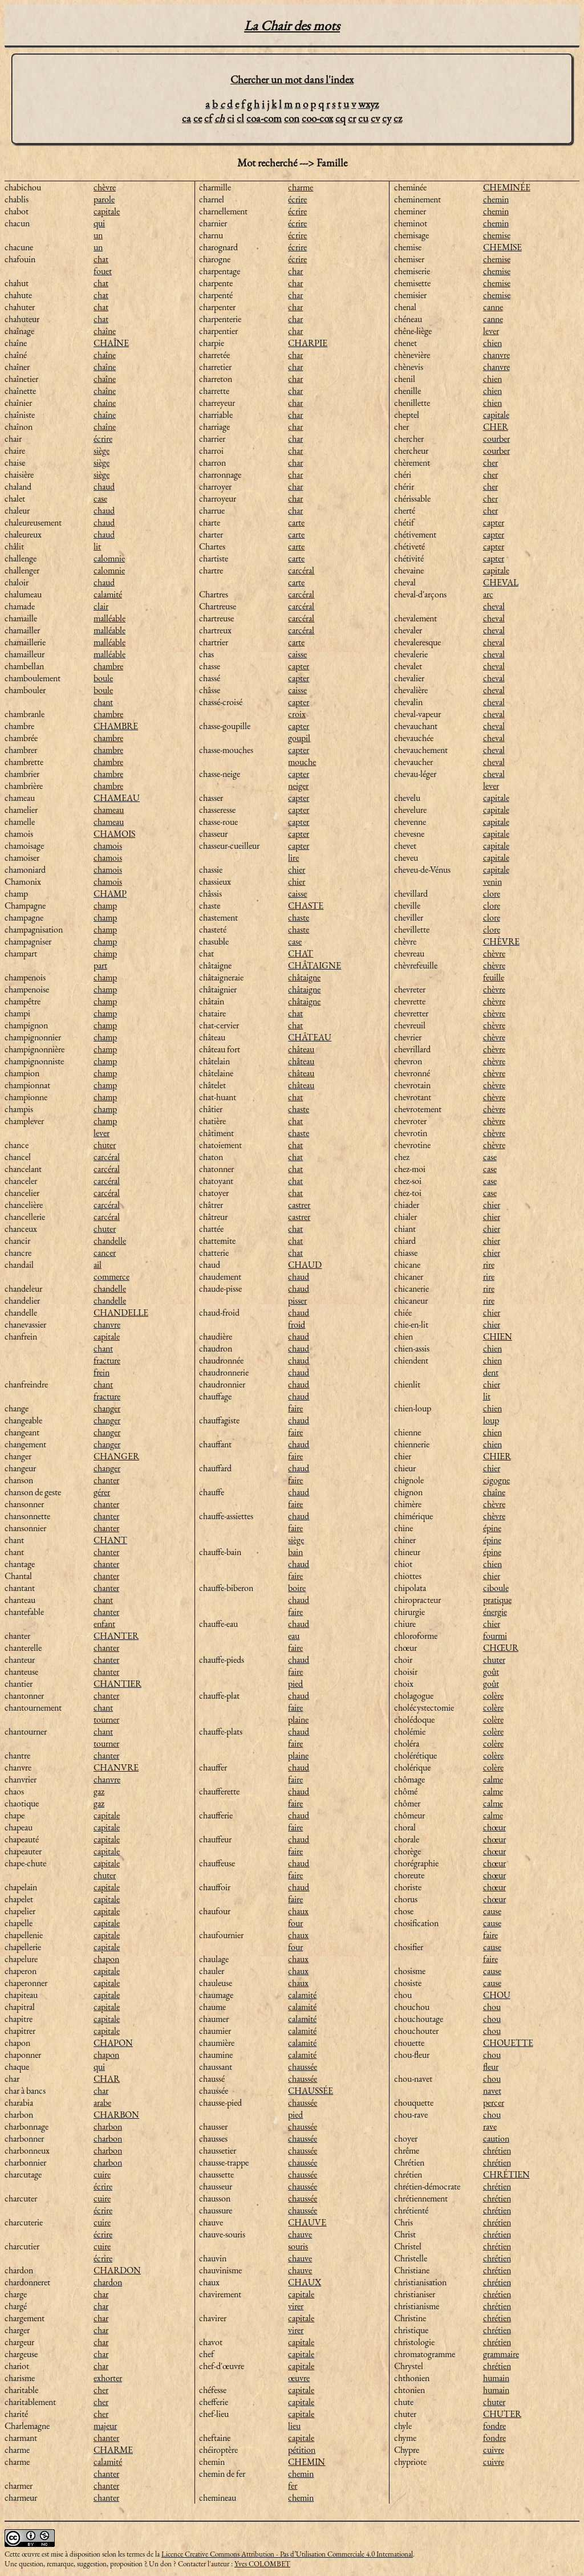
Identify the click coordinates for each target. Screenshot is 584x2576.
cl (240, 118)
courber (496, 439)
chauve (300, 2234)
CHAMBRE (116, 726)
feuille (493, 977)
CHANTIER (117, 1684)
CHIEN (497, 1336)
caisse (297, 654)
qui (99, 223)
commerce (111, 1277)
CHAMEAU (117, 798)
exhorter (108, 2378)
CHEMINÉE (506, 187)
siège (102, 451)
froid (296, 1324)
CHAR (107, 2079)
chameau (109, 810)
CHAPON (113, 2043)
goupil (299, 738)
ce (197, 118)
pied (295, 1684)
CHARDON (117, 2270)
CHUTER (502, 2414)
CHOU (496, 1995)
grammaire (501, 2354)
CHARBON (116, 2115)
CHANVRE (116, 1767)
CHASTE (305, 905)
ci (230, 118)
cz (398, 118)
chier (296, 870)
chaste (298, 917)
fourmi (495, 1636)
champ (105, 905)
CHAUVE (307, 2222)
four (295, 1923)
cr (352, 118)
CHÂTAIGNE (314, 965)
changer (107, 1408)
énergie (495, 1612)
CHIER (497, 1456)
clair (101, 606)
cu (363, 118)
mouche (302, 762)
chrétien (497, 2150)
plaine (298, 1720)
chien (492, 343)
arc (488, 594)
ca (186, 118)
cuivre (493, 2450)
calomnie (109, 558)
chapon (106, 1959)
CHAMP (110, 894)
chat (101, 259)
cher (101, 2390)
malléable (109, 618)
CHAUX (304, 2282)
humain (496, 2378)
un (98, 235)
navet (492, 2091)
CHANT (110, 1540)
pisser (297, 1301)
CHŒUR (500, 1648)
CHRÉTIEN (506, 2174)
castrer (299, 1205)
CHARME (113, 2450)
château (301, 1049)
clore (491, 894)
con (291, 118)
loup (491, 1420)
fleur (490, 2067)
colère (493, 1696)
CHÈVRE (501, 941)
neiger (298, 786)
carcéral (107, 1157)
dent (490, 1372)
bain (295, 1552)
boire (297, 1588)
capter (298, 666)
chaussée (302, 2067)
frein (102, 1372)
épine (492, 1528)
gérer (102, 1492)
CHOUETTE (508, 2043)
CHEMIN (306, 2462)
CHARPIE (307, 343)
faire (295, 1408)
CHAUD (305, 1265)
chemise (496, 235)
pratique (497, 1600)
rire (488, 1265)
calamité (108, 594)
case (100, 498)
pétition (301, 2450)
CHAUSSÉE (310, 2091)
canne (493, 307)
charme (300, 187)
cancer (105, 1253)
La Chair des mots (292, 25)
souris (298, 2246)
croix (297, 714)
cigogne (496, 1480)
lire (293, 858)
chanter (106, 1480)
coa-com (264, 118)
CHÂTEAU (309, 1037)
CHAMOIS (114, 834)
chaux (298, 1911)
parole (104, 199)
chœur (494, 1827)
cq (340, 118)
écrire (103, 439)
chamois (108, 846)
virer (295, 2306)
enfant (104, 1624)
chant (103, 702)
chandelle (110, 1241)
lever (102, 1133)
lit (97, 546)
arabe (102, 2103)
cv (375, 118)
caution (496, 2138)
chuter (105, 1145)
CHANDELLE (121, 1312)
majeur (105, 2426)
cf (208, 118)
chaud (104, 487)
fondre (494, 2426)
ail (98, 1265)
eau (293, 1636)
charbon (108, 2127)
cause (492, 1911)
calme (493, 1779)
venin (492, 882)
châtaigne (304, 977)
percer (493, 2103)
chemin (301, 2474)
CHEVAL (500, 582)
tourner (106, 1720)
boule (103, 678)
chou (492, 2007)
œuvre (299, 2378)
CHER (495, 427)
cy (386, 118)
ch (219, 118)
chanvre (107, 1324)
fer (292, 2486)
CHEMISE (502, 247)
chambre (108, 666)
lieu (294, 2426)
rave (490, 2127)
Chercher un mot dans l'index (292, 79)
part (100, 965)
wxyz (368, 104)
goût (491, 1672)
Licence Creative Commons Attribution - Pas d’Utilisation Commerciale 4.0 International (287, 2554)
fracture (107, 1360)
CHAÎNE (111, 343)
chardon (108, 2282)
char (101, 2091)
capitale (107, 211)
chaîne (105, 331)
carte (296, 522)
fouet (103, 271)
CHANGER (116, 1456)
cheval (494, 606)
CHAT (300, 953)
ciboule (496, 1588)
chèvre (105, 187)
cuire (102, 2174)
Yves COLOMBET (262, 2564)
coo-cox (317, 118)
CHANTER (116, 1636)
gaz (99, 1791)
